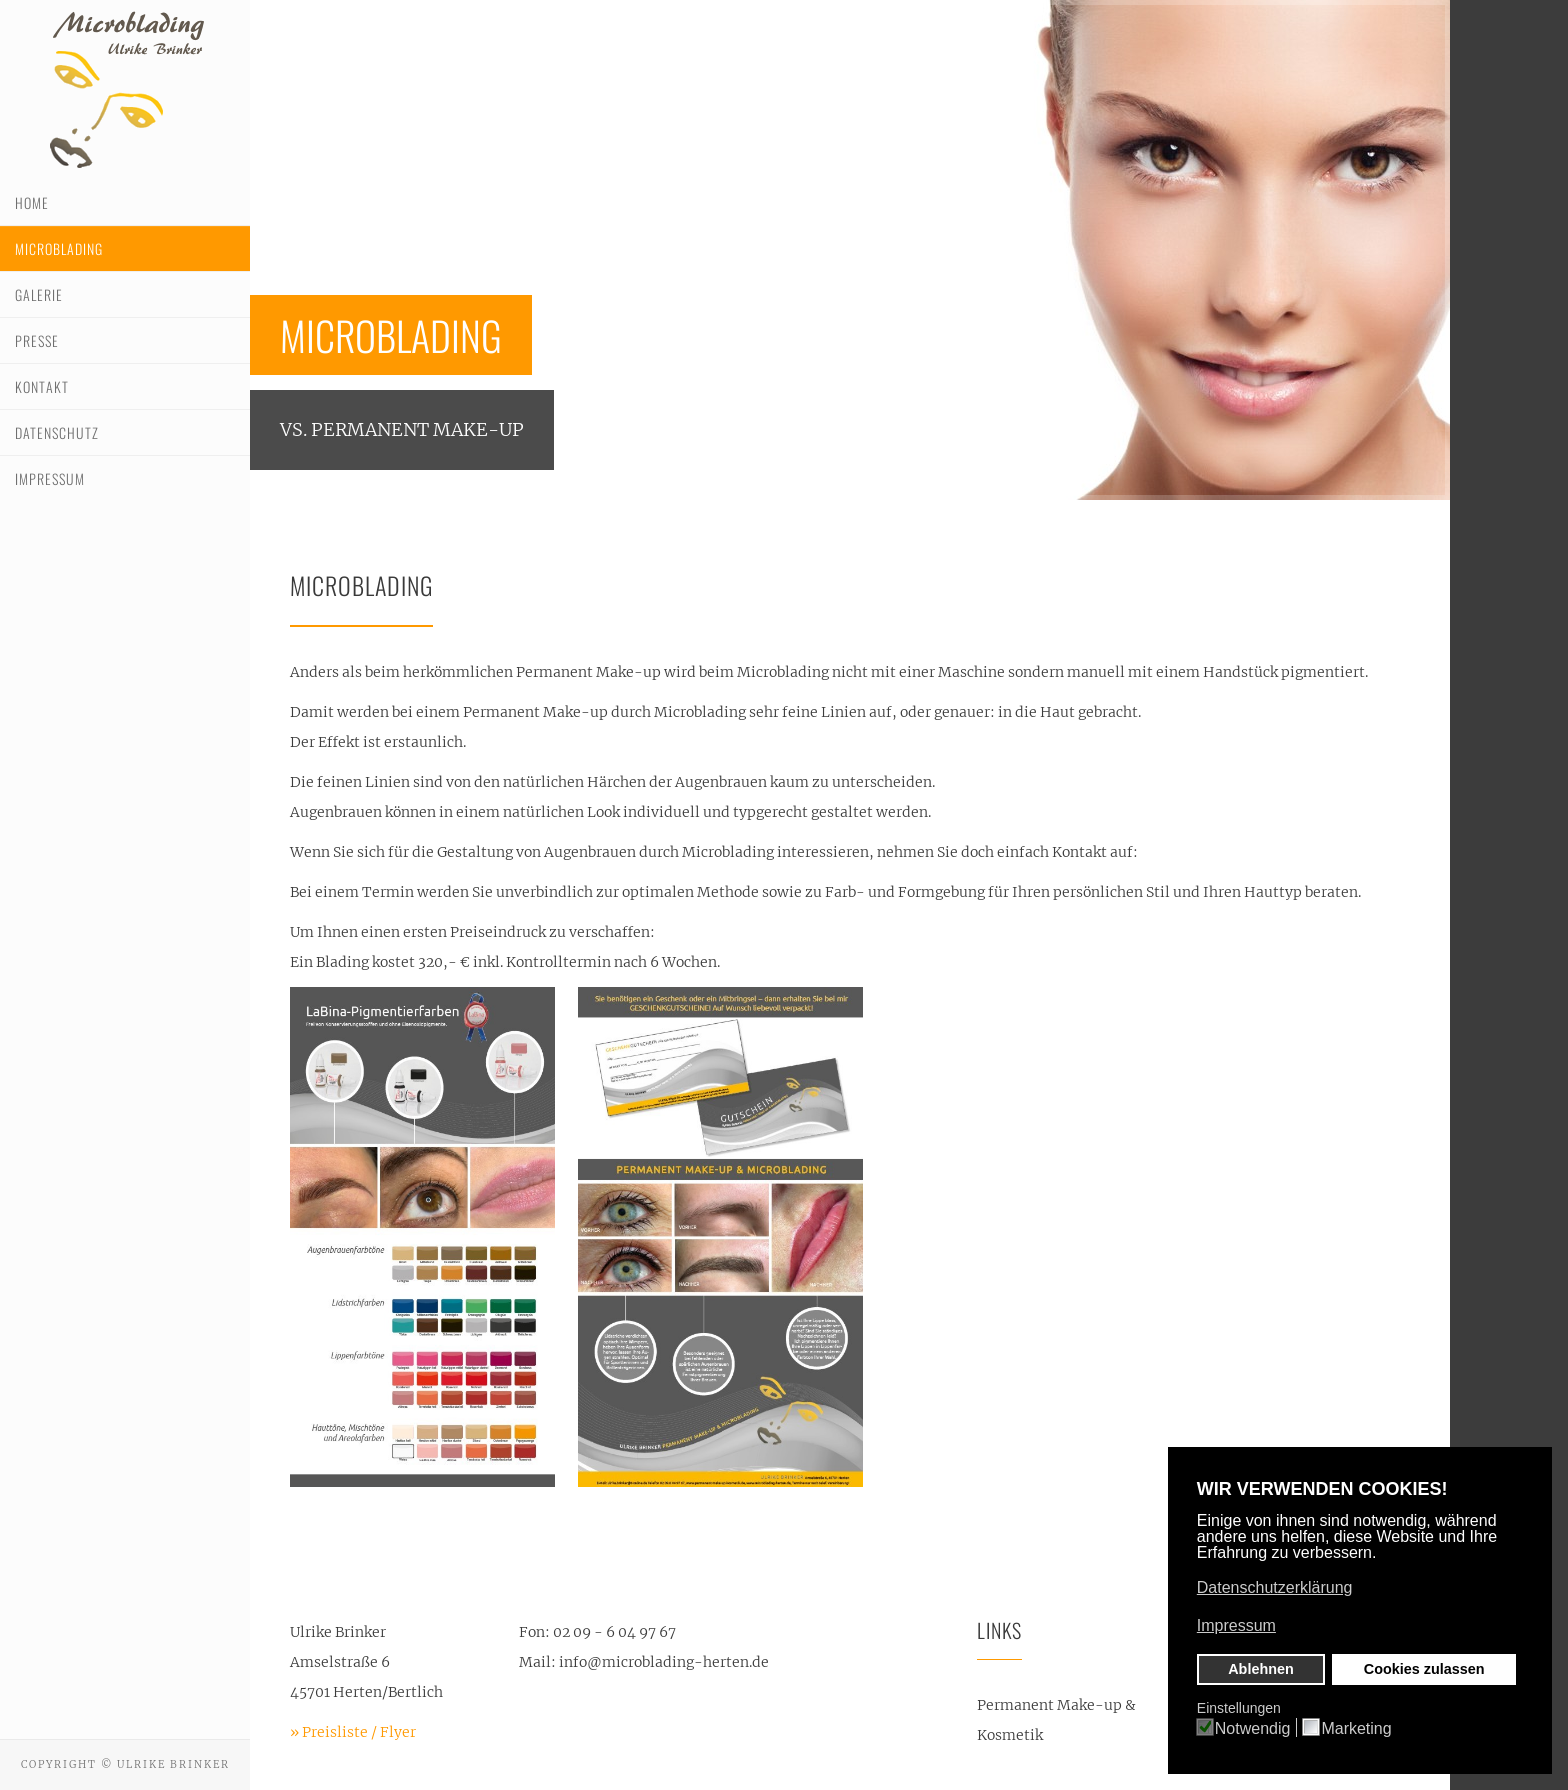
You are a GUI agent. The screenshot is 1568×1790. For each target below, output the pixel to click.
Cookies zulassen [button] (1424, 1669)
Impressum (50, 478)
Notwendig (1253, 1729)
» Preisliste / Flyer (353, 1732)
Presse (37, 340)
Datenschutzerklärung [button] (1275, 1587)
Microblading (59, 248)
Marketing (1356, 1729)
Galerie (39, 294)
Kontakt (42, 386)
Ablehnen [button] (1261, 1669)
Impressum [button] (1236, 1625)
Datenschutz (57, 432)
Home (32, 202)
